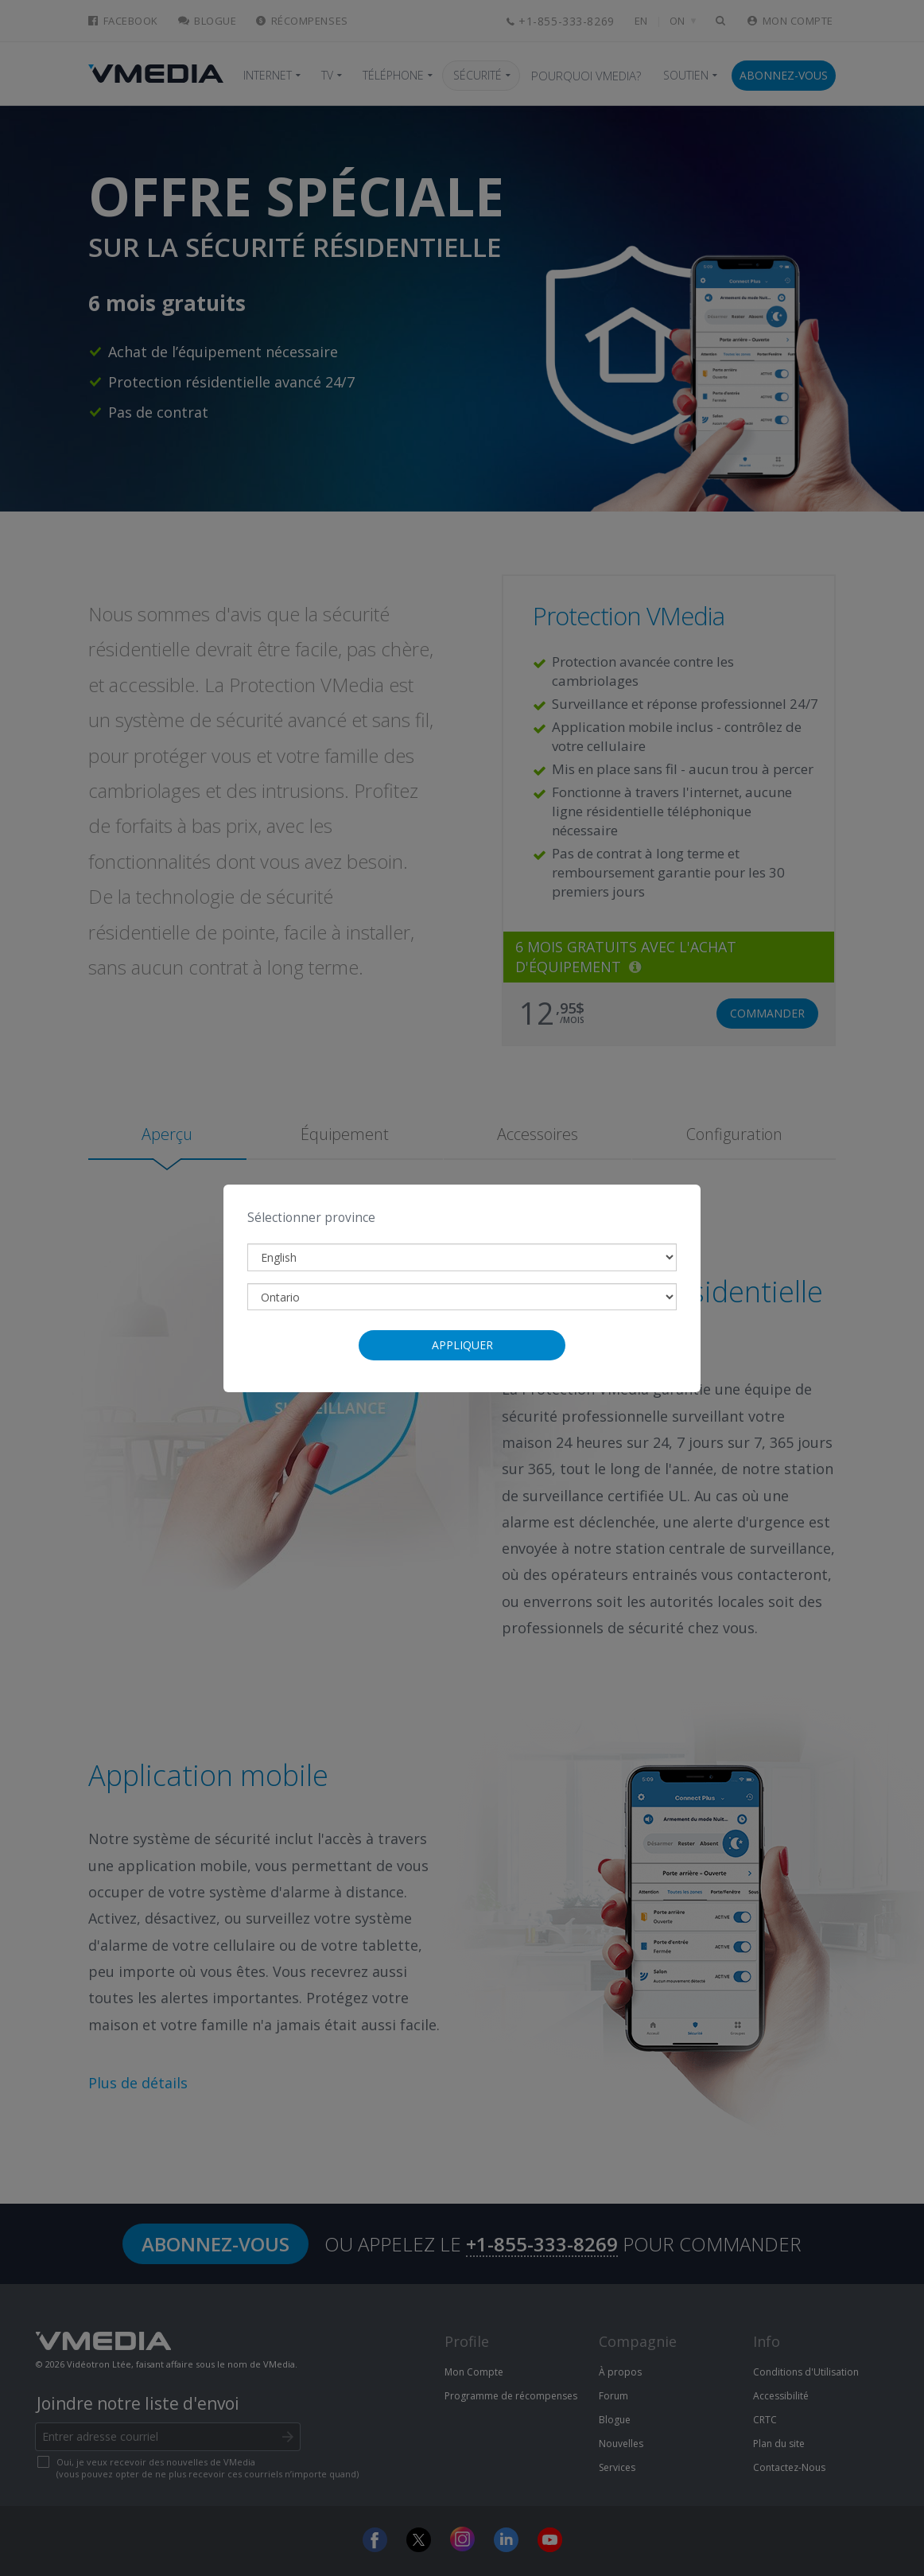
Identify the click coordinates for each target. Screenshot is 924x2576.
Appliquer (462, 1344)
